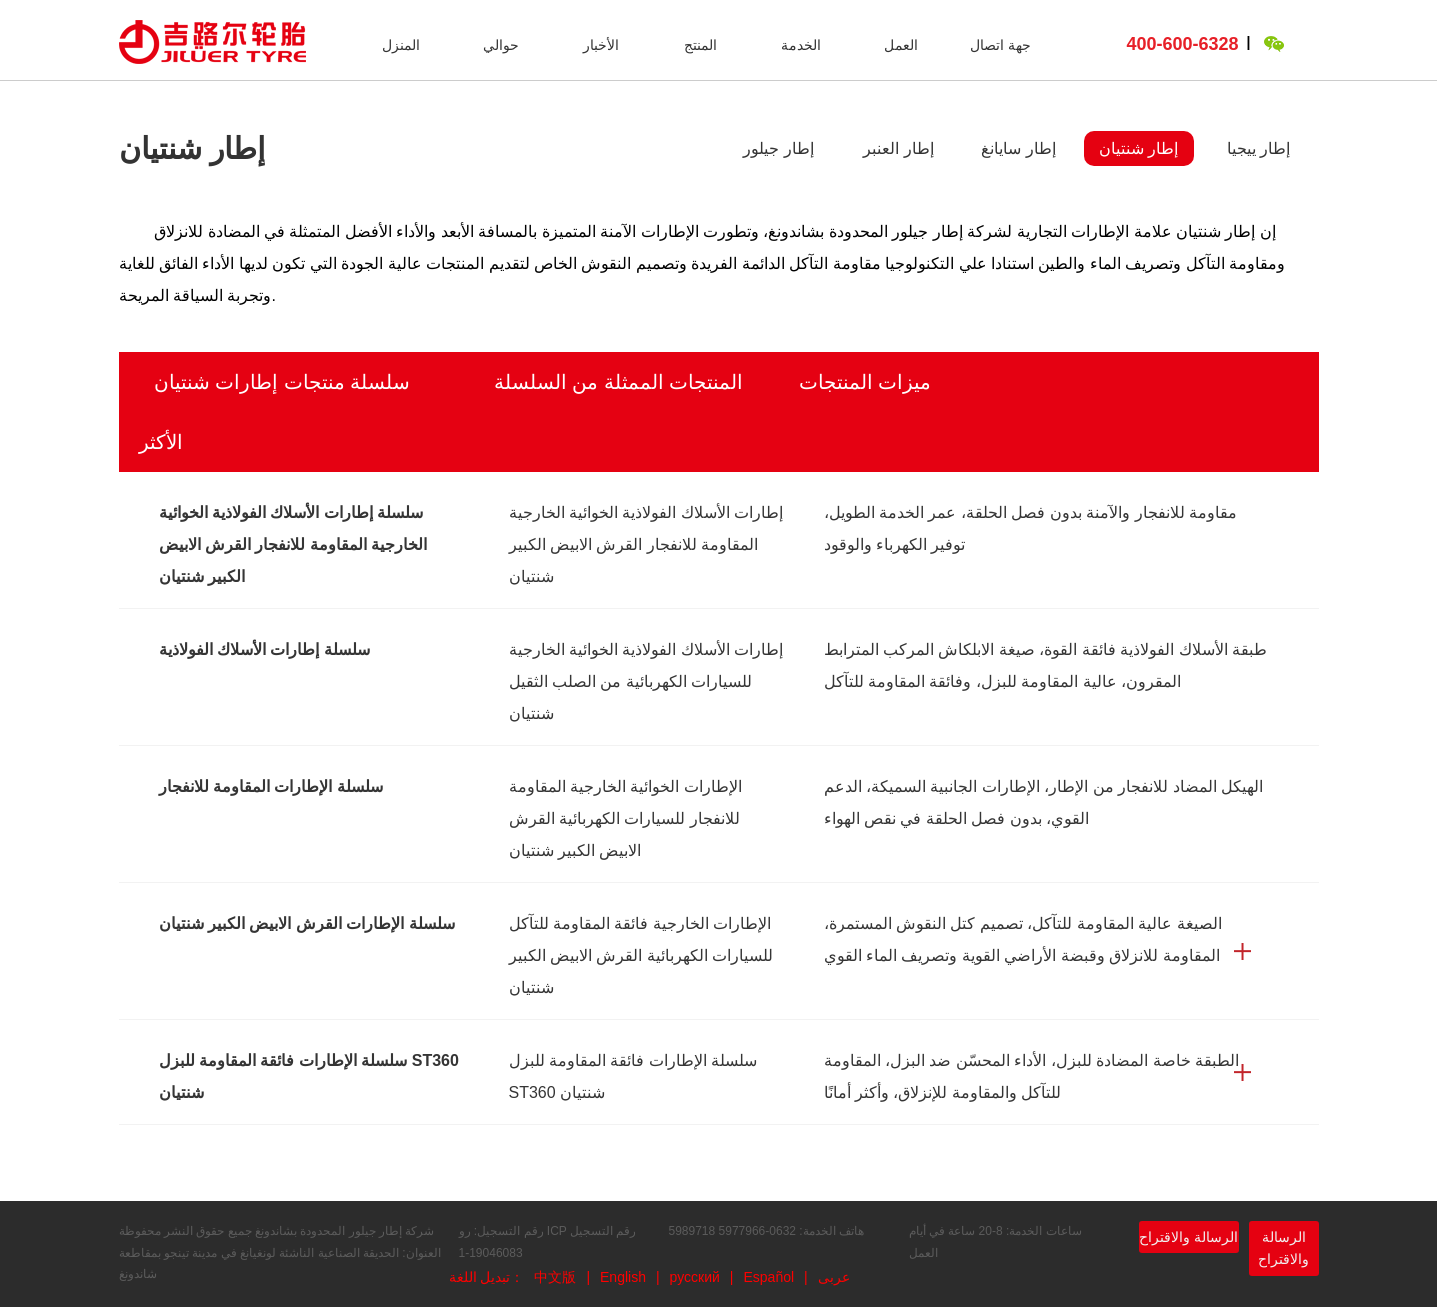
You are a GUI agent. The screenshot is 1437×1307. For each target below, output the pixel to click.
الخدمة (801, 45)
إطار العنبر (898, 148)
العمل (901, 45)
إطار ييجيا (1258, 148)
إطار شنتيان (1138, 148)
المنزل (401, 45)
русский (695, 1277)
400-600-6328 (1183, 44)
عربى (834, 1277)
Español (768, 1277)
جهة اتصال (1000, 45)
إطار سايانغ (1018, 148)
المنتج (700, 45)
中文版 (555, 1277)
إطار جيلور (778, 148)
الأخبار (601, 45)
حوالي (501, 45)
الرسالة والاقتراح (1188, 1237)
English (623, 1277)
